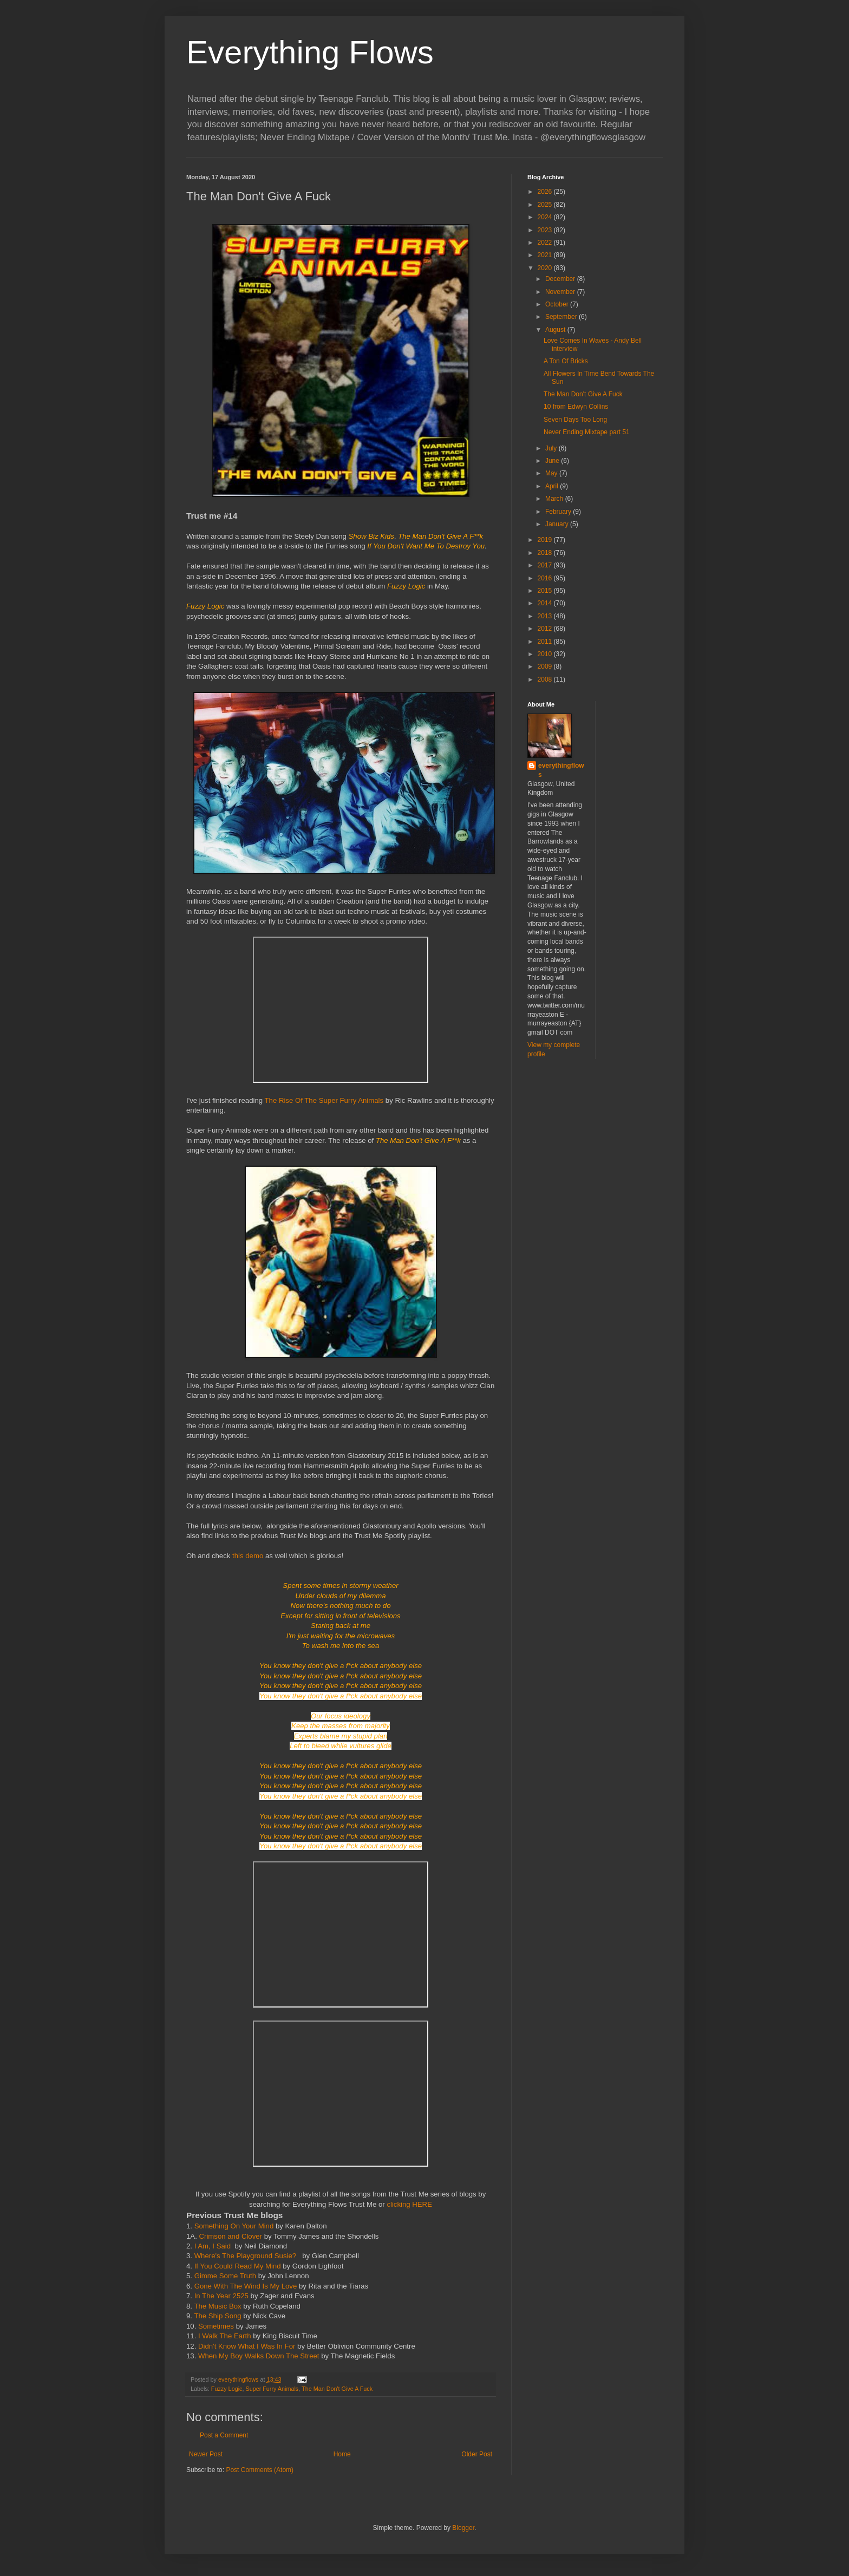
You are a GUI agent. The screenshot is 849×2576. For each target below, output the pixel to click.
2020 (546, 268)
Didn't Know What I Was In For (246, 2346)
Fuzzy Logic (227, 2388)
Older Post (476, 2454)
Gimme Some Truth (225, 2276)
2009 (546, 666)
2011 (546, 641)
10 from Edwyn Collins (576, 406)
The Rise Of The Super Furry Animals (324, 1100)
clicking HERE (409, 2204)
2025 (546, 204)
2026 (546, 191)
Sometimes (216, 2326)
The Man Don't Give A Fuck (337, 2388)
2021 (546, 255)
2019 (546, 540)
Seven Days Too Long (575, 419)
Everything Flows (310, 52)
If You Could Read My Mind (237, 2266)
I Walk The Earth (225, 2336)
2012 (546, 628)
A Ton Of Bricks (566, 361)
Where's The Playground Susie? (247, 2256)
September (562, 317)
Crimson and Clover (230, 2236)
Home (342, 2454)
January (557, 524)
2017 (546, 565)
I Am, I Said (212, 2246)
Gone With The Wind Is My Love (245, 2286)
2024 (546, 217)
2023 (546, 230)
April (552, 486)
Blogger (463, 2528)
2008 (546, 679)
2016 (546, 578)
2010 (546, 654)
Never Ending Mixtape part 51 (587, 432)
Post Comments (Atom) (259, 2470)
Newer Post (206, 2454)
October (557, 304)
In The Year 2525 (221, 2296)
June (553, 461)
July (552, 448)
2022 (546, 242)
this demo (248, 1556)
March (555, 498)
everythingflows (561, 770)
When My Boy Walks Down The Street (259, 2356)
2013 (546, 616)
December (561, 279)
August (556, 330)
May (552, 473)
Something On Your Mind (234, 2226)
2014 (546, 603)
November (561, 292)
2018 (546, 553)
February (559, 511)
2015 (546, 590)
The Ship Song (217, 2316)
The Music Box (217, 2306)
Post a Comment (224, 2435)
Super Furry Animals (271, 2388)
